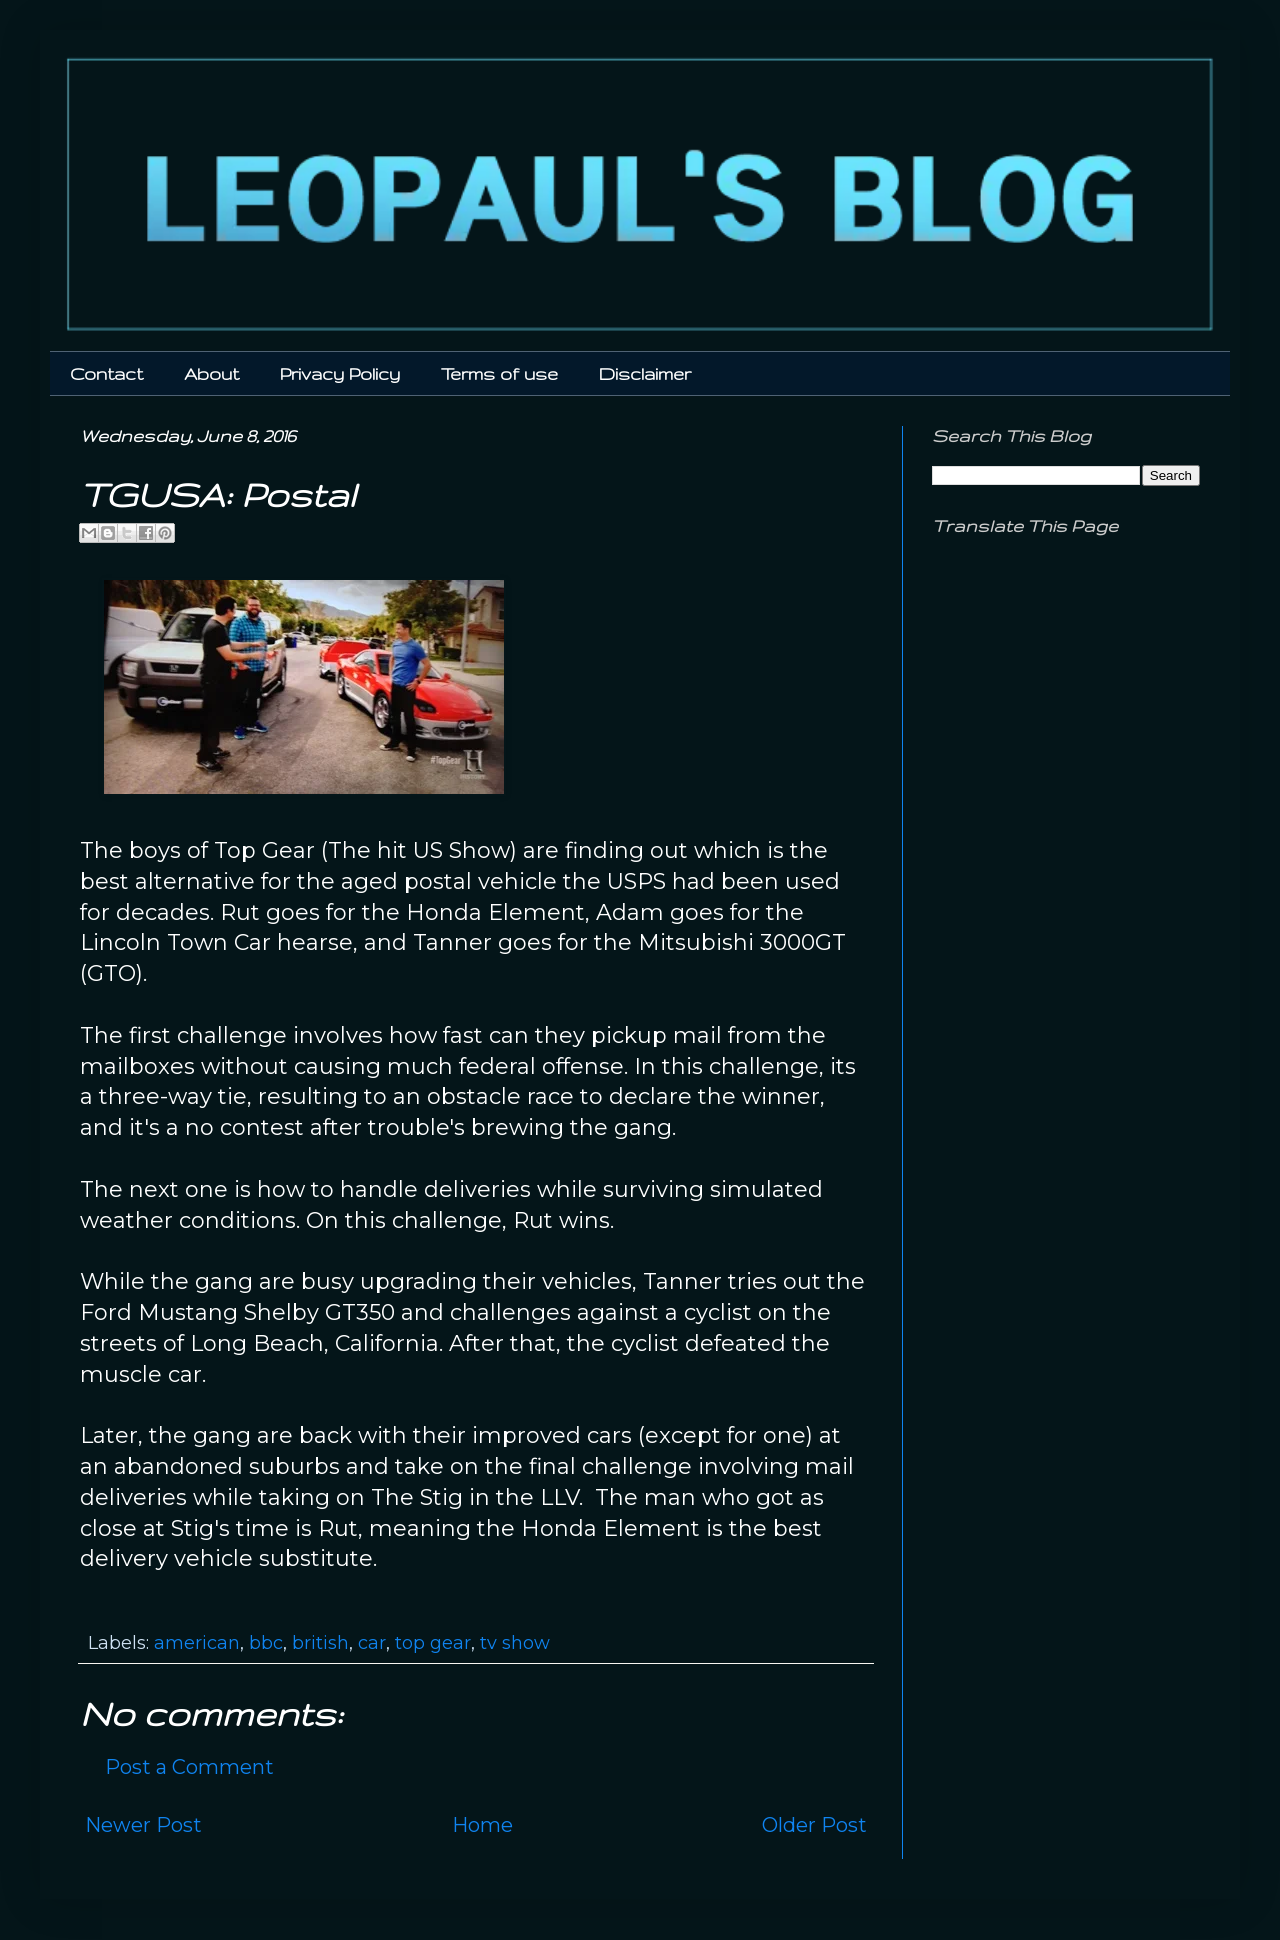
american (197, 1643)
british (320, 1643)
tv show (515, 1643)
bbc (266, 1643)
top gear (433, 1643)
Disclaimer (645, 373)
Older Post (814, 1825)
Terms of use (499, 373)
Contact (106, 373)
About (211, 373)
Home (482, 1825)
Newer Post (143, 1825)
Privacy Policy (340, 373)
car (372, 1643)
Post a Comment (189, 1767)
